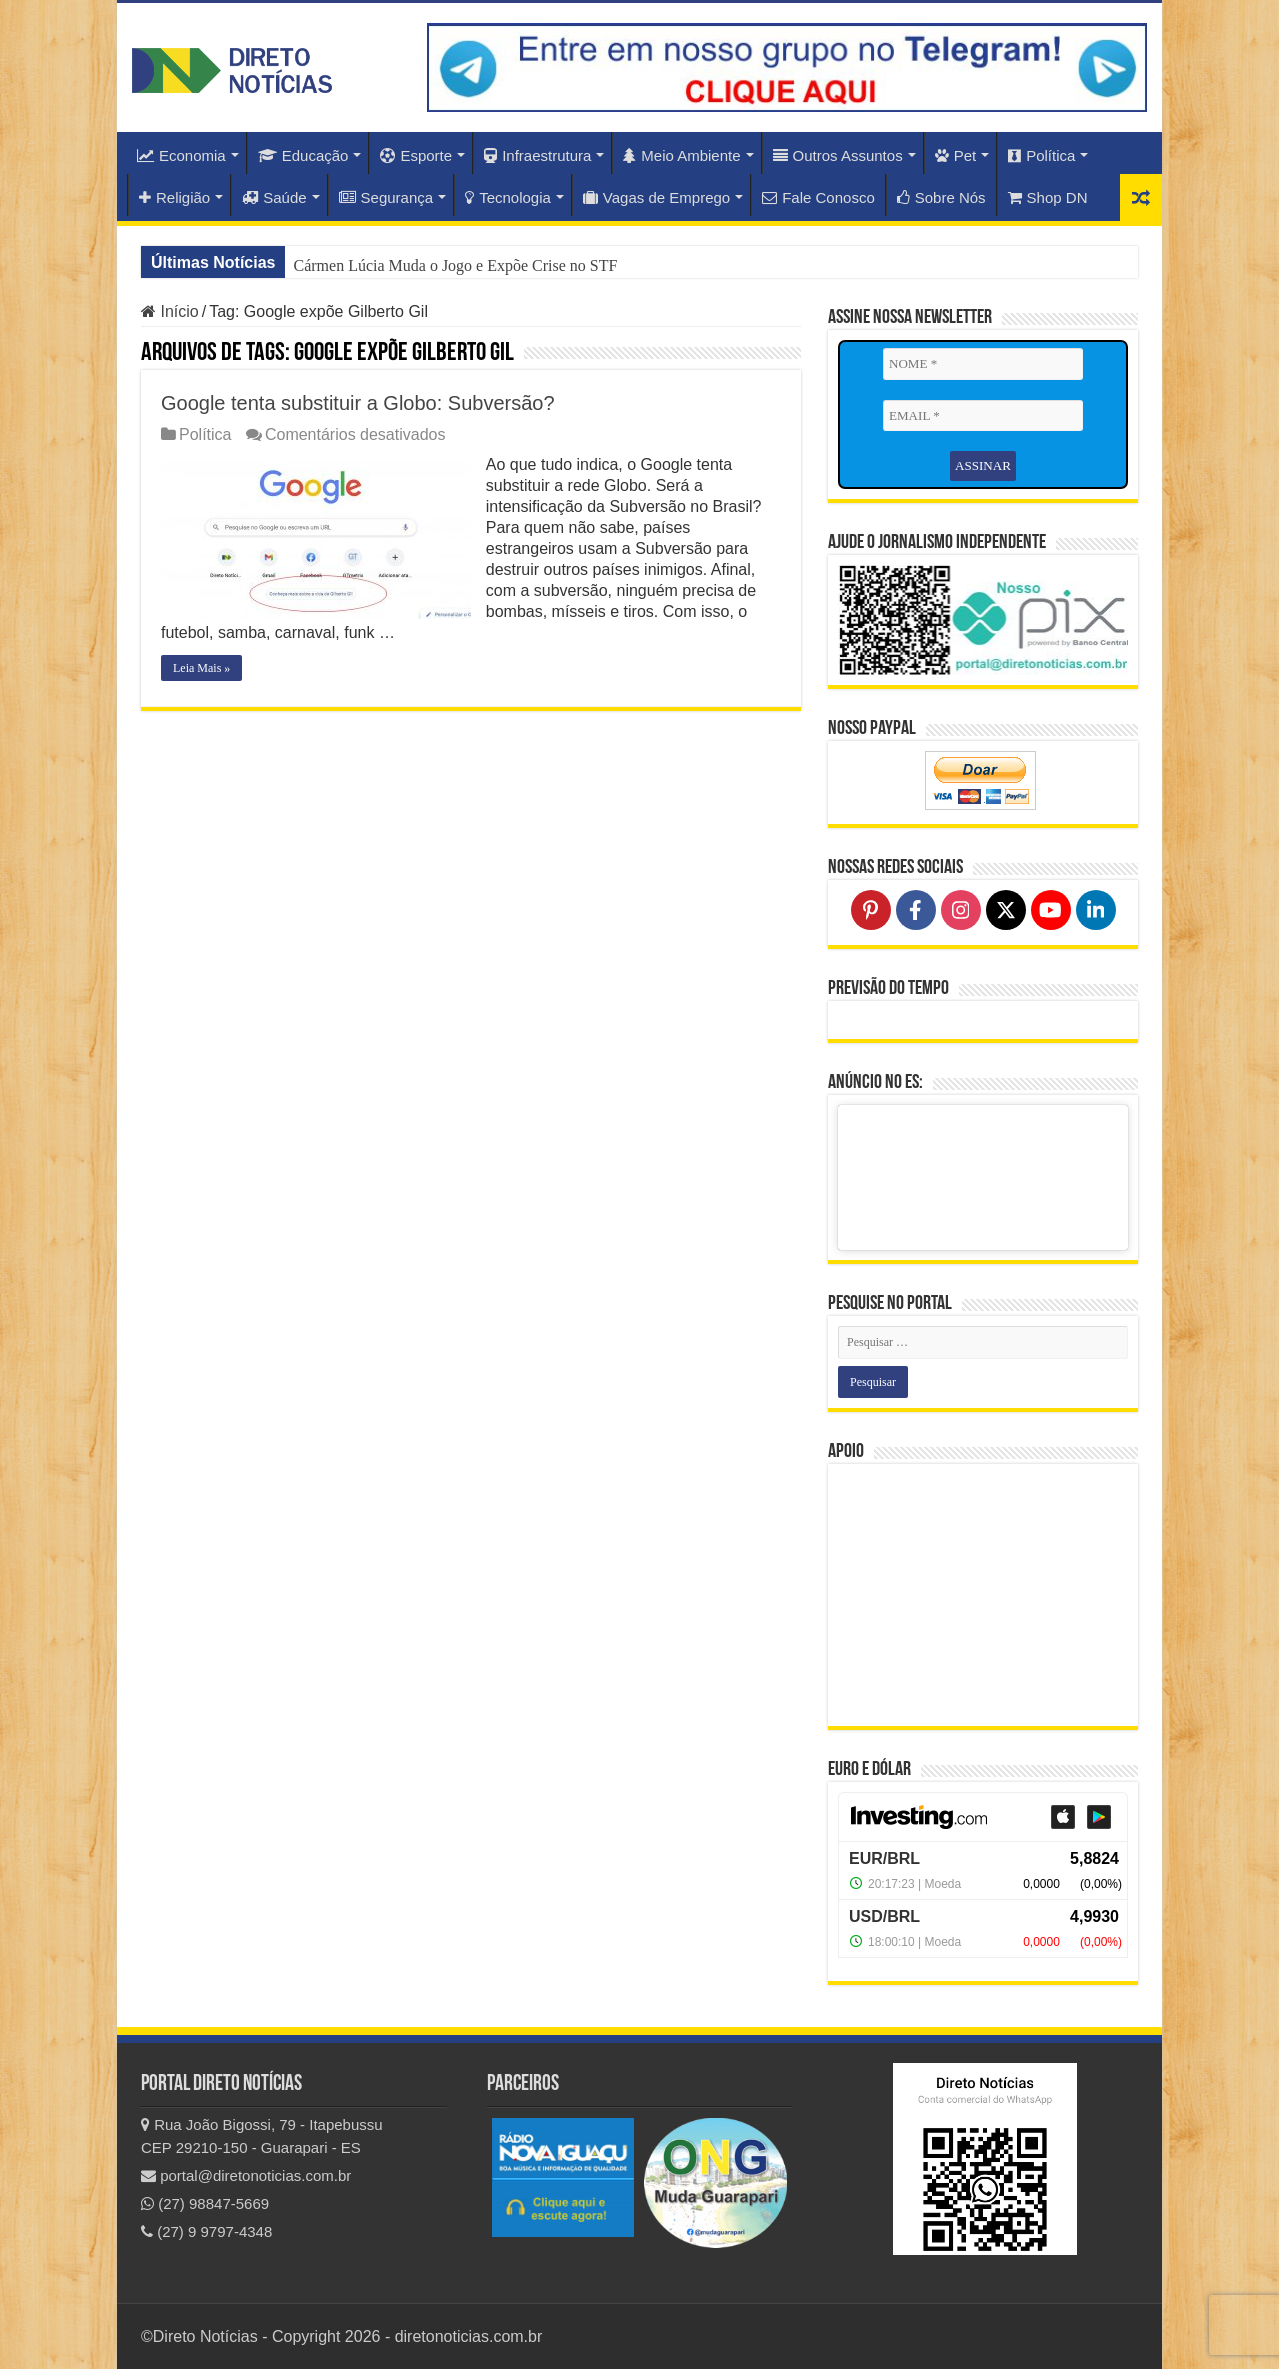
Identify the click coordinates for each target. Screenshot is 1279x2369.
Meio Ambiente (681, 155)
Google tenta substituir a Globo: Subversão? (358, 403)
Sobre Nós (941, 197)
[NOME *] (983, 364)
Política (1041, 155)
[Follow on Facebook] (916, 910)
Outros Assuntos (838, 155)
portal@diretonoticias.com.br (246, 2175)
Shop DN (1048, 197)
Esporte (416, 155)
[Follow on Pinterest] (871, 910)
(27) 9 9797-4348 (206, 2231)
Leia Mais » (201, 668)
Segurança (386, 197)
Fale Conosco (818, 197)
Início (170, 311)
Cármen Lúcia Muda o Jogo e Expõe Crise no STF (455, 265)
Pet (956, 155)
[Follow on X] (1006, 910)
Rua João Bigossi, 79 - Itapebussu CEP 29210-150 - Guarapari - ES (262, 2136)
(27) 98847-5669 (205, 2203)
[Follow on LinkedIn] (1096, 910)
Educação (303, 155)
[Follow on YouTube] (1051, 910)
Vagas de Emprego (656, 197)
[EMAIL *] (983, 416)
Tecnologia (508, 197)
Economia (181, 155)
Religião (174, 197)
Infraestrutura (537, 155)
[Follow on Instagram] (961, 910)
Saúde (274, 197)
